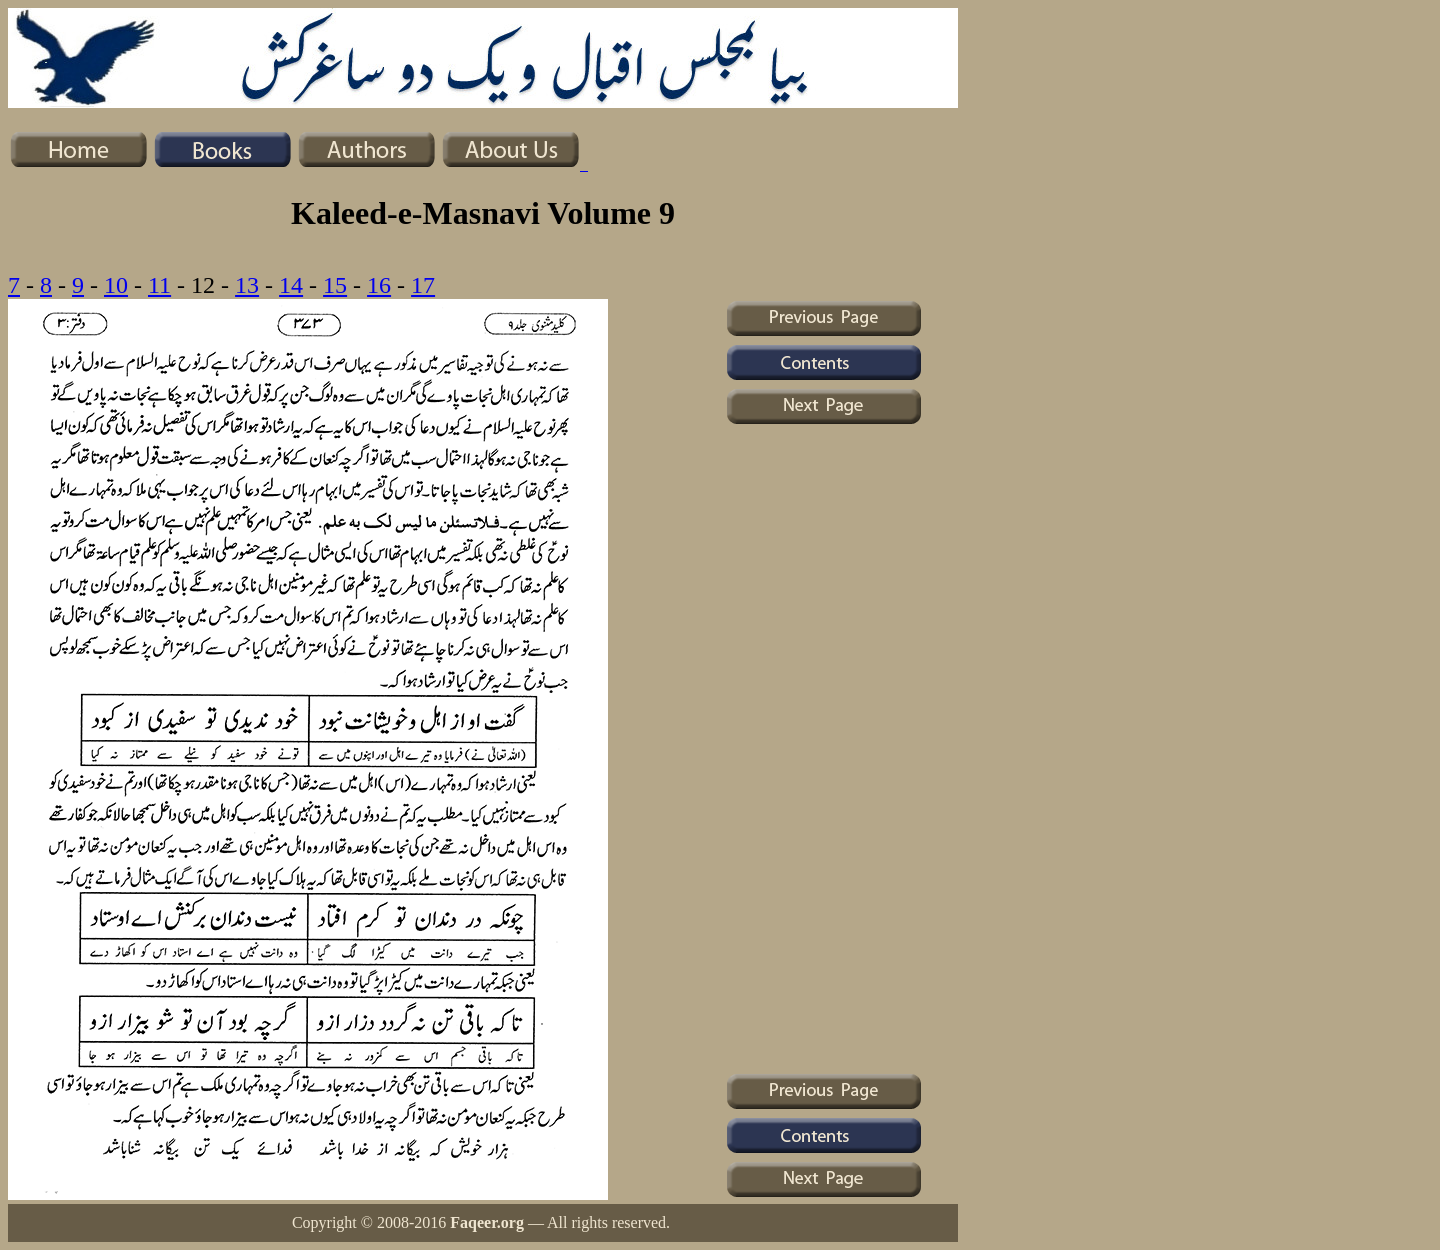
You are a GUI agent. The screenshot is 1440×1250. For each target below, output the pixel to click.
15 (335, 285)
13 (247, 285)
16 (379, 285)
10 (116, 285)
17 (423, 285)
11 (159, 285)
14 (291, 285)
